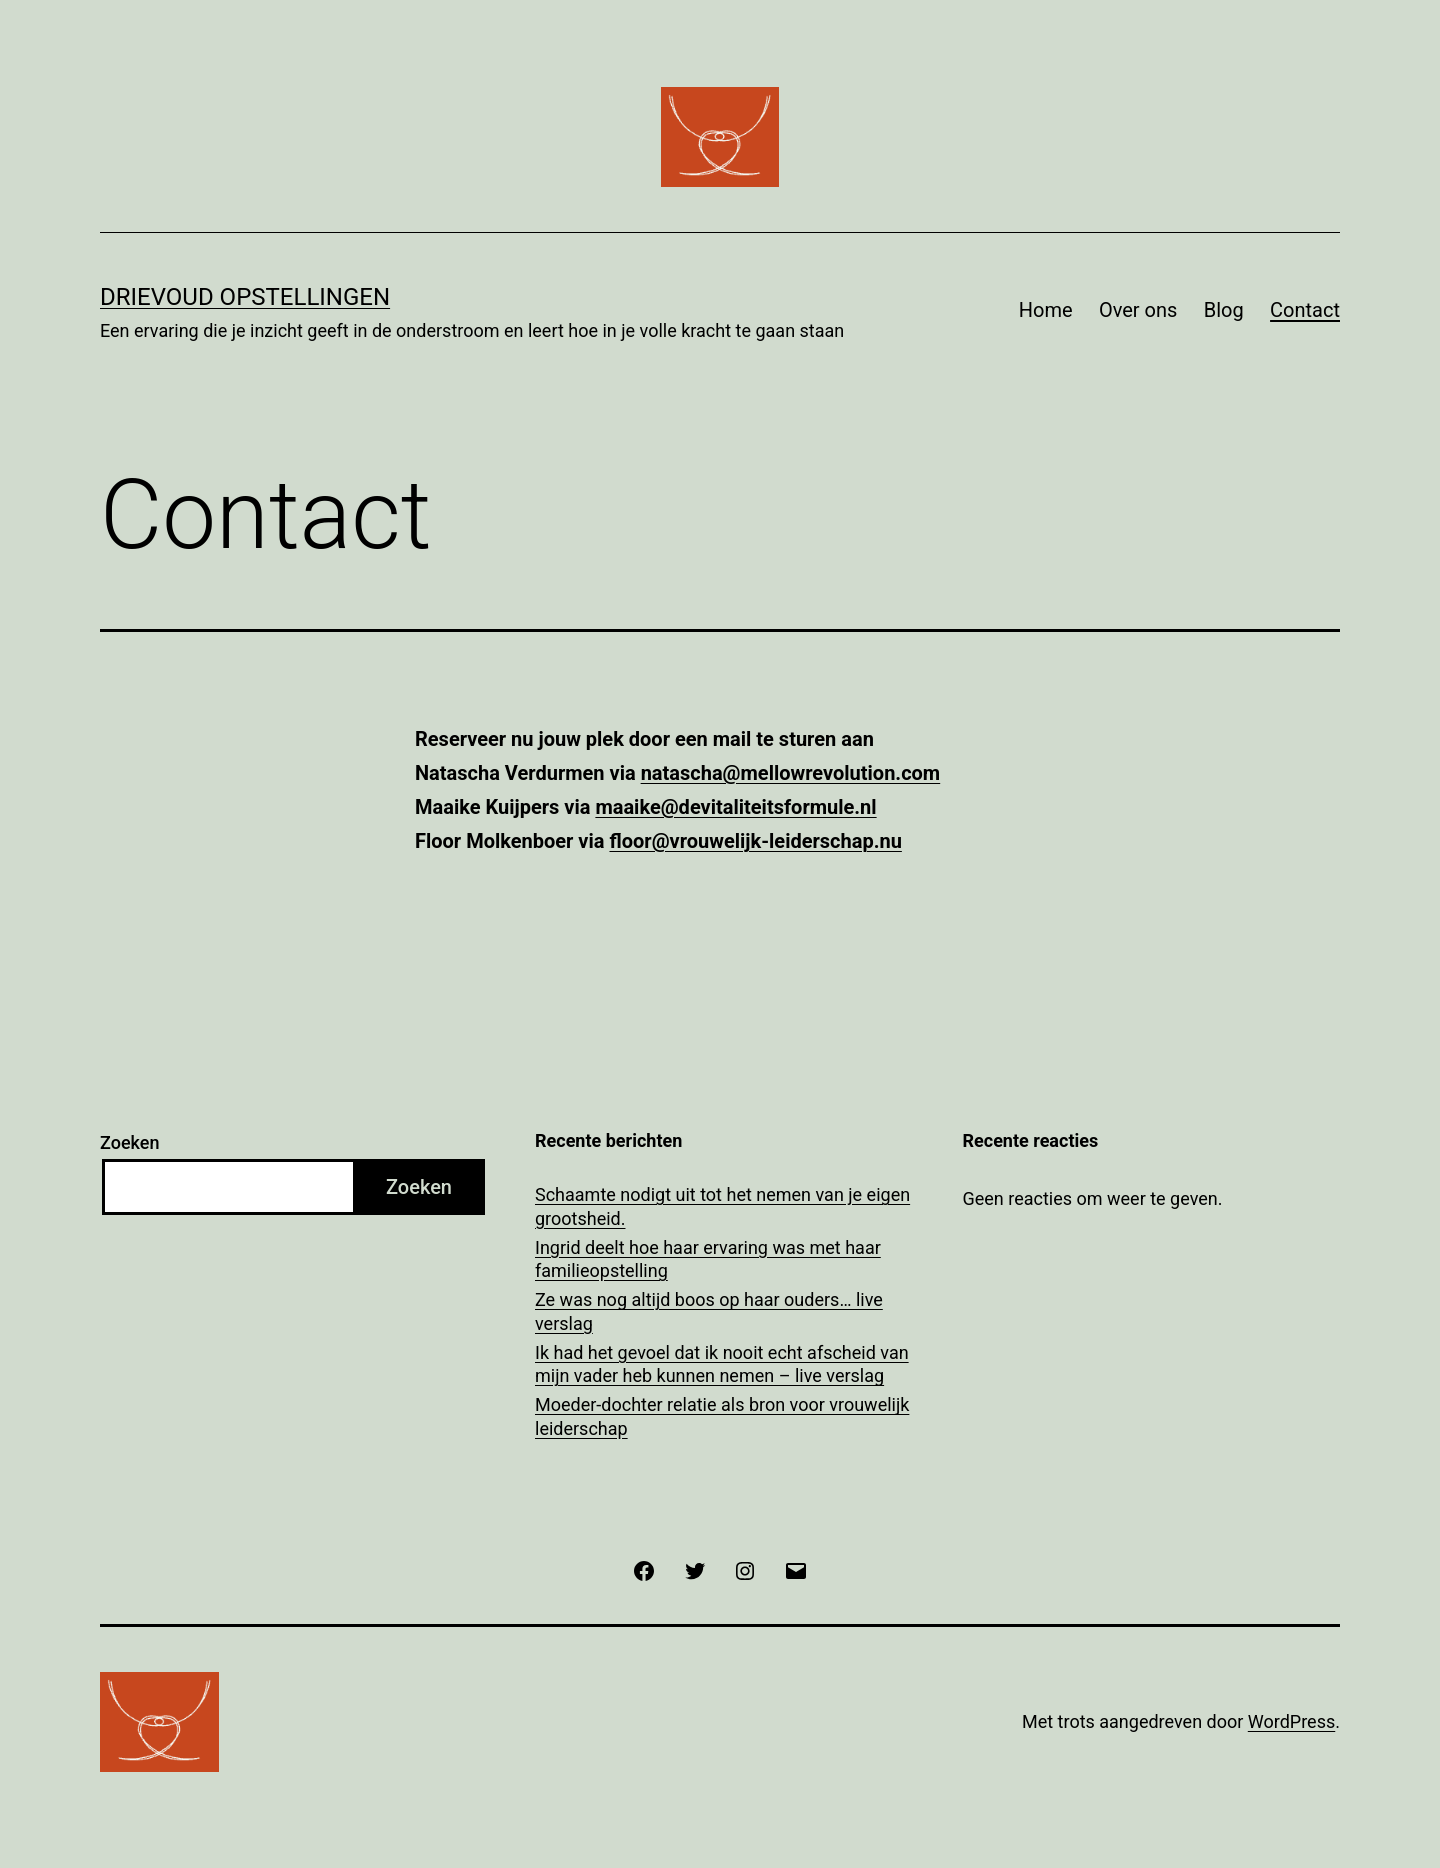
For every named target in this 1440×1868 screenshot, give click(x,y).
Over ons (1138, 310)
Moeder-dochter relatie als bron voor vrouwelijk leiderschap (722, 1416)
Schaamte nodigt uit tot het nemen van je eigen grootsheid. (722, 1206)
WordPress (1291, 1721)
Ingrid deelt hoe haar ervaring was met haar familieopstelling (708, 1259)
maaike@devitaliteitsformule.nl (735, 807)
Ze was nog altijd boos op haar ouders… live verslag (709, 1311)
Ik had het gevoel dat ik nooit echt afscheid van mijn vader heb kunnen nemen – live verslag (722, 1364)
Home (1046, 310)
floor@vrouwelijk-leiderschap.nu (755, 841)
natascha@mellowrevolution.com (791, 773)
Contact (1305, 310)
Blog (1224, 310)
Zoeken (129, 1142)
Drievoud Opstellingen (245, 297)
